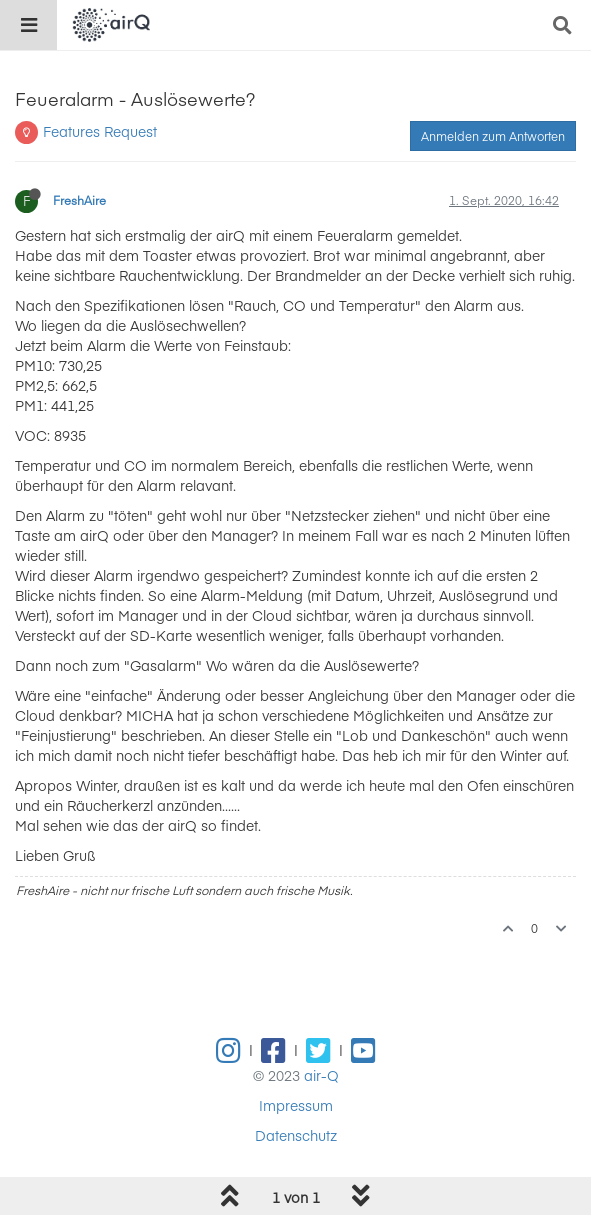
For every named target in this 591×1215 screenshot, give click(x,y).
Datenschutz (296, 1135)
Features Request (100, 131)
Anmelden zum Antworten (493, 136)
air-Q (321, 1075)
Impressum (296, 1105)
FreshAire (79, 200)
